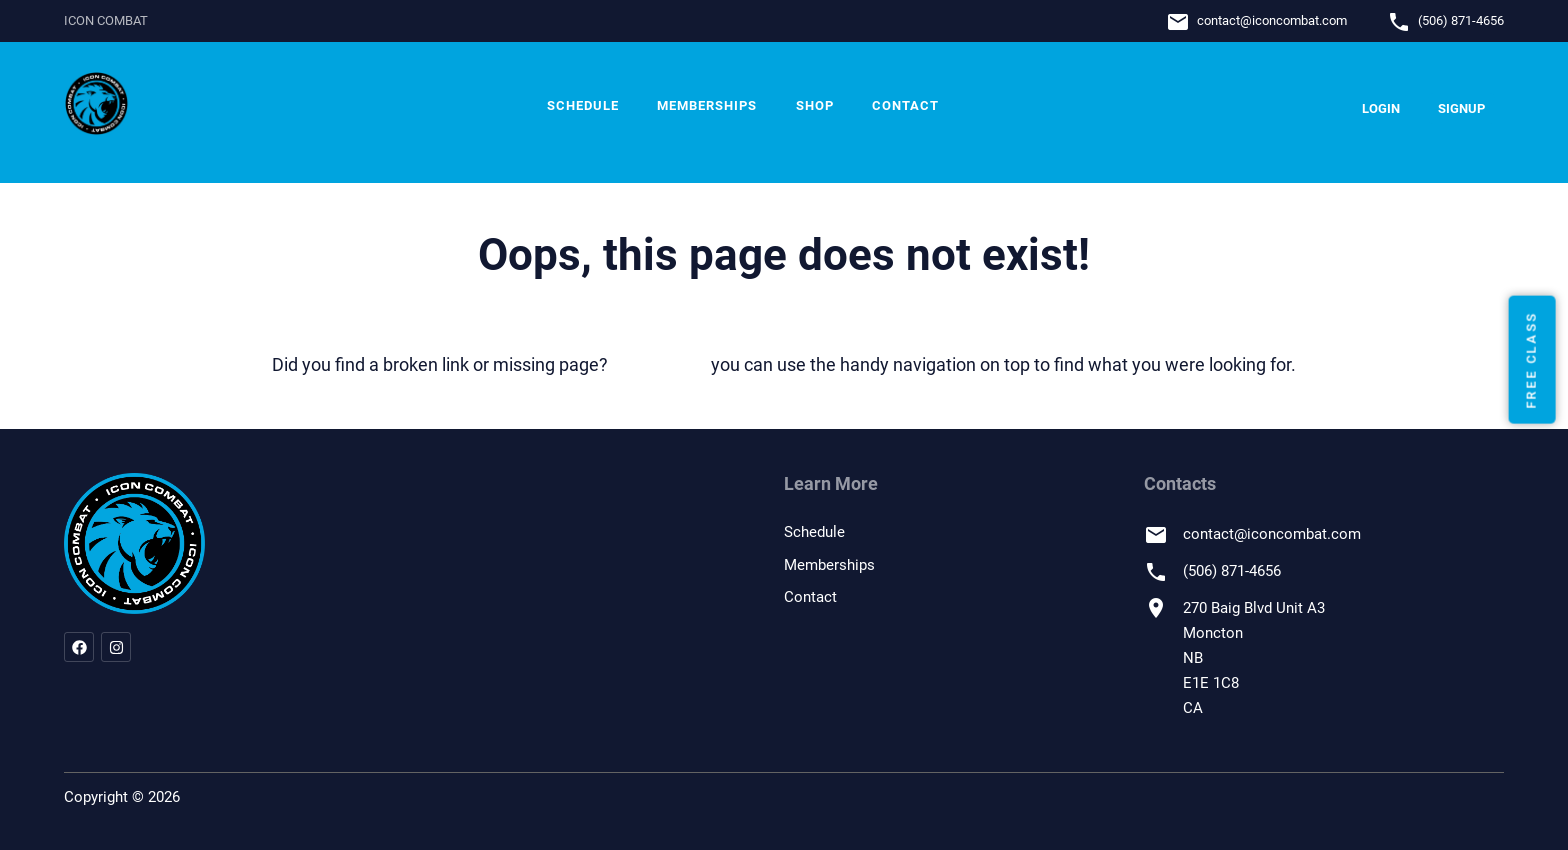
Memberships (707, 105)
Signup (1461, 108)
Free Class (1531, 360)
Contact (905, 105)
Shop (815, 105)
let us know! (659, 364)
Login (1381, 108)
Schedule (583, 105)
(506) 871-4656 (1461, 20)
